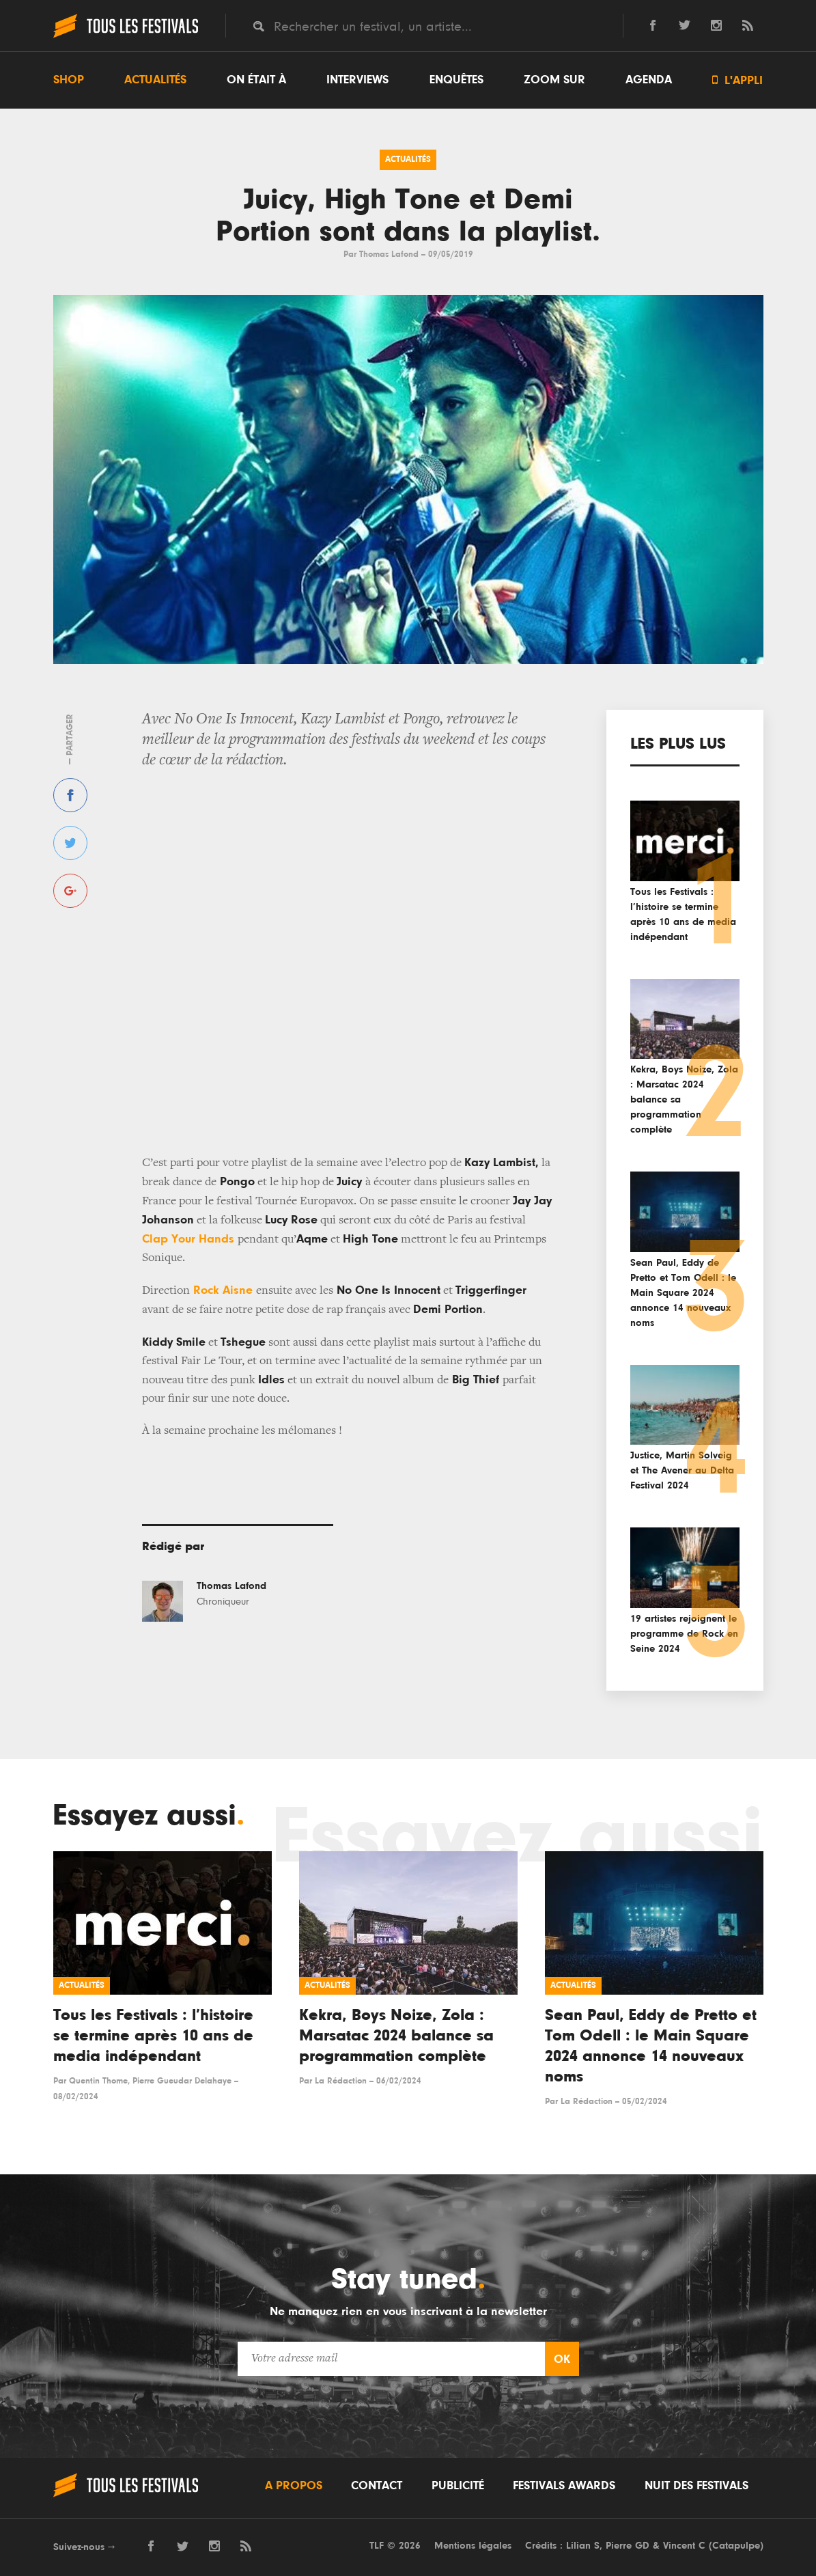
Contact (376, 2486)
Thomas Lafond (389, 254)
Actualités (155, 80)
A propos (293, 2486)
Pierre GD (627, 2545)
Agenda (648, 80)
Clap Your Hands (190, 1239)
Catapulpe (736, 2545)
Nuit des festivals (696, 2486)
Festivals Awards (564, 2486)
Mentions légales (472, 2545)
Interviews (357, 80)
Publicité (458, 2486)
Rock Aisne (223, 1290)
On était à (256, 80)
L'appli (737, 80)
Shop (68, 80)
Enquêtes (456, 80)
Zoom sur (554, 80)
